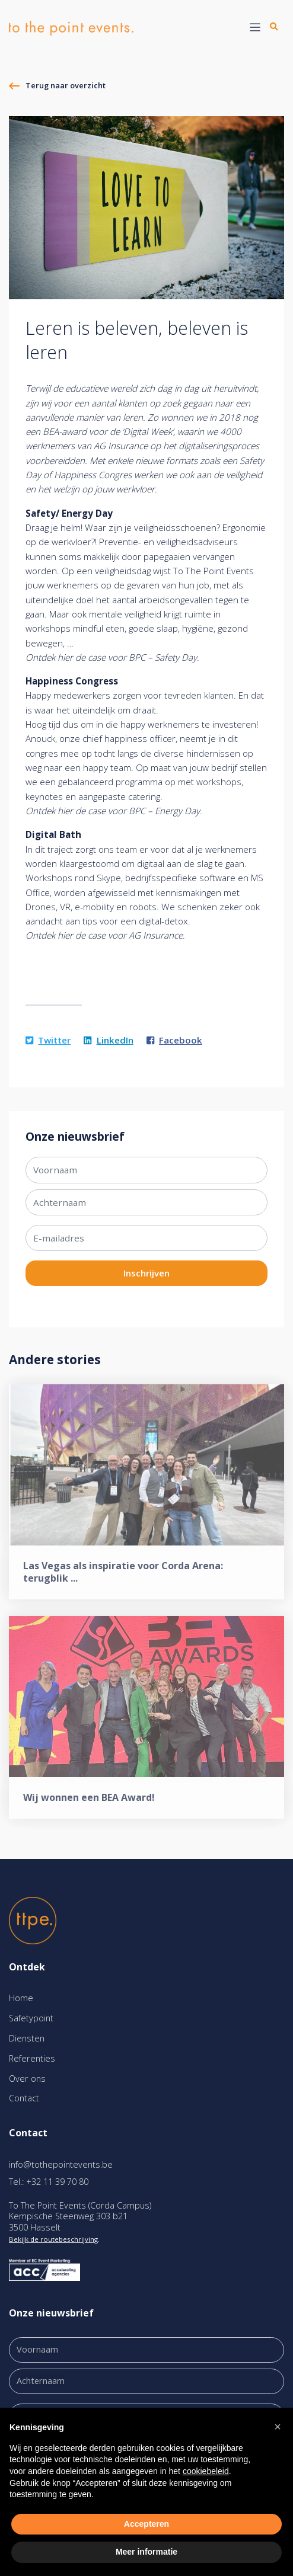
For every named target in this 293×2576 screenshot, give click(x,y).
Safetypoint (31, 2018)
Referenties (32, 2058)
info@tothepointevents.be (61, 2164)
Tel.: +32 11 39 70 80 (48, 2181)
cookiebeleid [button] (206, 2471)
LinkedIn (108, 1040)
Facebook (174, 1040)
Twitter (48, 1040)
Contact (24, 2098)
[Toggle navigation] (255, 28)
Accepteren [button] (146, 2524)
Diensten (26, 2038)
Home (21, 1998)
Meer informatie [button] (146, 2551)
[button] (277, 2426)
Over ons (27, 2078)
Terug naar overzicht (66, 85)
